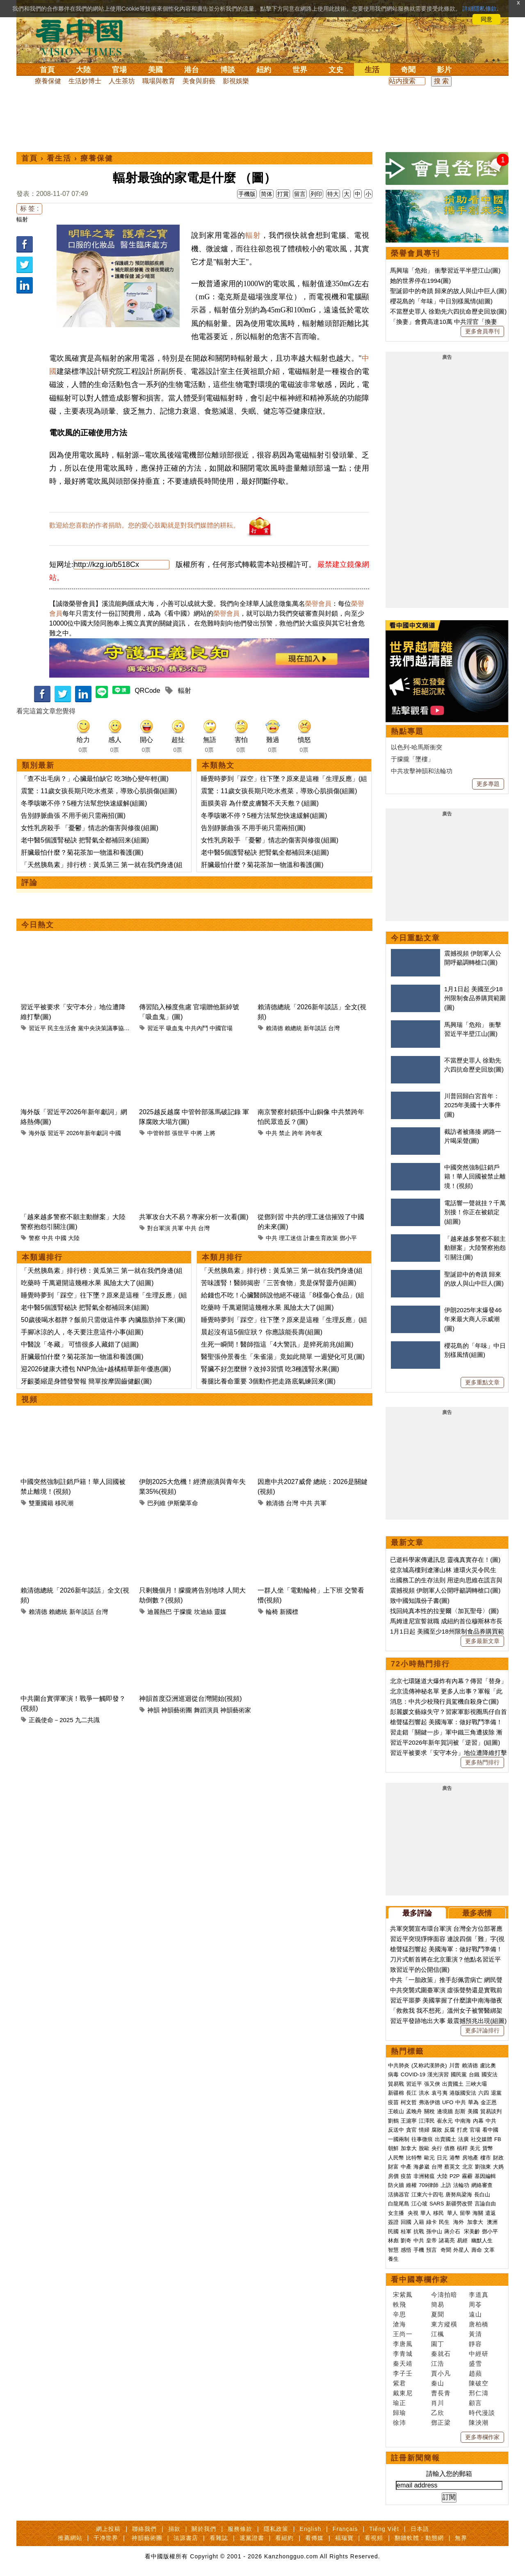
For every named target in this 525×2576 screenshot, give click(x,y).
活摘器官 (398, 2194)
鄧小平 (348, 1238)
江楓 (437, 2333)
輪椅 (272, 1611)
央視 (413, 2213)
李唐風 (403, 2343)
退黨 (496, 2093)
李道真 (478, 2294)
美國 (155, 70)
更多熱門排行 (482, 1762)
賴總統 (293, 1028)
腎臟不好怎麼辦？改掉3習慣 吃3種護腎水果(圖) (270, 1368)
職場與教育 (158, 80)
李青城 (403, 2353)
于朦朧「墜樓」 (412, 759)
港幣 (455, 2158)
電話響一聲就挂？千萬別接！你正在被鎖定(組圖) (475, 1212)
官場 (119, 70)
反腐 (449, 2130)
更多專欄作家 (482, 2437)
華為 (473, 2102)
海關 (477, 2213)
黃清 (475, 2333)
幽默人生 (482, 2240)
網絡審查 (482, 2185)
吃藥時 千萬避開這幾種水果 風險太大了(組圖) (87, 1282)
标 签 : (29, 208)
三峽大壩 (476, 2084)
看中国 (84, 36)
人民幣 (396, 2158)
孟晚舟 (414, 2111)
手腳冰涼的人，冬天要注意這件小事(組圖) (82, 1332)
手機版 (247, 194)
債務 (449, 2148)
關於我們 (204, 2529)
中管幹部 (158, 1133)
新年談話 (315, 1028)
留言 (300, 194)
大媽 (498, 2167)
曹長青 (441, 2392)
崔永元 (445, 2121)
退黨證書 (252, 2538)
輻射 (22, 219)
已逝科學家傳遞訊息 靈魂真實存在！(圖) (445, 1559)
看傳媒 (314, 2538)
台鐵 (474, 2074)
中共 (271, 1133)
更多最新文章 (482, 1641)
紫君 (399, 2383)
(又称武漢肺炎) (429, 2065)
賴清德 (274, 1028)
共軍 (177, 1228)
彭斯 (460, 2111)
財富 (393, 2167)
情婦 (424, 2130)
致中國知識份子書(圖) (420, 1600)
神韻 (153, 1710)
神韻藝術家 (235, 1710)
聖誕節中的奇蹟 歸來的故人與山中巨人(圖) (448, 290)
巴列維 (156, 1503)
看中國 (490, 2130)
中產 (406, 2167)
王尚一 (403, 2333)
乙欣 (437, 2412)
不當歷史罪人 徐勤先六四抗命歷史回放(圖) (448, 311)
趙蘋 (475, 2373)
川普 (454, 2065)
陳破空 (478, 2383)
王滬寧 (409, 2121)
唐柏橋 (478, 2324)
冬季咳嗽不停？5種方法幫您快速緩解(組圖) (84, 803)
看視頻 (374, 2538)
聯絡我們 (144, 2529)
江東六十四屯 (427, 2194)
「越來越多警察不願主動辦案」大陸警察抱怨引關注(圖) (475, 1248)
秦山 (437, 2383)
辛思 (399, 2314)
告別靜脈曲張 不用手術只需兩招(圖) (73, 815)
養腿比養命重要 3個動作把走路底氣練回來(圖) (268, 1381)
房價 (393, 2176)
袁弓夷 (439, 2093)
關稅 (429, 2111)
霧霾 (467, 2176)
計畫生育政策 (321, 1238)
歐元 (429, 2158)
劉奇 (406, 2240)
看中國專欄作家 (419, 2280)
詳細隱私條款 (479, 8)
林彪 (393, 2240)
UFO (447, 2102)
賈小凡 (441, 2373)
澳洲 (492, 2222)
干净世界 (106, 2538)
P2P (455, 2176)
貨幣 (487, 2148)
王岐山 (396, 2111)
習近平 (37, 1028)
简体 (266, 194)
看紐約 (284, 2538)
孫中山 (434, 2231)
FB (497, 2139)
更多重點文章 (482, 1382)
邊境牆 (445, 2111)
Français (345, 2529)
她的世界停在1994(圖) (420, 280)
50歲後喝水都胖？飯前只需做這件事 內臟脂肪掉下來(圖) (103, 1319)
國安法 (490, 2074)
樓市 (485, 2158)
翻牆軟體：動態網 (419, 2538)
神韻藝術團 (176, 1710)
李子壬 (403, 2373)
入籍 (418, 2222)
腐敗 (436, 2130)
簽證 (393, 2222)
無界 (461, 2538)
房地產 (470, 2158)
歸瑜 (399, 2412)
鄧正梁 (441, 2422)
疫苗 (393, 2102)
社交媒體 (481, 2139)
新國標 (289, 1611)
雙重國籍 (41, 1503)
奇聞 (408, 70)
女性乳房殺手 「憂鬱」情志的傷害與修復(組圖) (89, 827)
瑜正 (399, 2402)
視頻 (29, 1399)
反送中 (396, 2130)
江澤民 (427, 2121)
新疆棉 (396, 2093)
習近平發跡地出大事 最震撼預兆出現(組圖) (448, 2020)
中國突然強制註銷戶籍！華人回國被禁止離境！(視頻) (475, 1176)
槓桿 (462, 2148)
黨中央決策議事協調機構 (109, 1028)
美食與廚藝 (199, 80)
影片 (444, 70)
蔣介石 (453, 2231)
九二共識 (87, 1719)
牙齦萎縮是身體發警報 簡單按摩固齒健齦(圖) (86, 1381)
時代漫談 (482, 2412)
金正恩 (489, 2102)
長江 (411, 2093)
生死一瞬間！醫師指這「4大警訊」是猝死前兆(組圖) (277, 1344)
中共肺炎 (398, 2065)
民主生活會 (62, 1028)
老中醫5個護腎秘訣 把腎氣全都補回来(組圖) (85, 840)
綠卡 (431, 2222)
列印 (316, 194)
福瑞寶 (344, 2538)
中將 (196, 1133)
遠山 (475, 2314)
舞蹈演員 (206, 1710)
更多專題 (488, 784)
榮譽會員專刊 (415, 253)
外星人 (461, 2250)
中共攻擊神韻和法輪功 (421, 770)
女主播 (397, 2213)
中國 (115, 1133)
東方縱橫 (444, 2324)
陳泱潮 (478, 2422)
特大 (333, 194)
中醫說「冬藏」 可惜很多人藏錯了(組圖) (80, 1344)
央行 (436, 2148)
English (310, 2529)
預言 (432, 2250)
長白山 (482, 2194)
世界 (299, 70)
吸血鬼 (174, 1028)
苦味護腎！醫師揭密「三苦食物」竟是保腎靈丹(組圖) (278, 1282)
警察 (34, 1238)
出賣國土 (452, 2084)
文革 (489, 2250)
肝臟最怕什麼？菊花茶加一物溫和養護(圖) (82, 852)
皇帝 (431, 2240)
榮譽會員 (318, 603)
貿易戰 (396, 2084)
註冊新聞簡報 (415, 2458)
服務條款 (240, 2529)
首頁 (47, 70)
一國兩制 (398, 2139)
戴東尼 (403, 2392)
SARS (436, 2204)
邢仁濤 (478, 2392)
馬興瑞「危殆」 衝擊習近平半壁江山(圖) (445, 270)
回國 (406, 2222)
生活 (372, 70)
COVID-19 (413, 2074)
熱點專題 (407, 731)
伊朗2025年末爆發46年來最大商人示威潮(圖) (473, 1319)
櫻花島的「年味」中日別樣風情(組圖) (441, 301)
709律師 (428, 2185)
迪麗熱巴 (159, 1611)
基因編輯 (485, 2176)
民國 (393, 2231)
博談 (227, 70)
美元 (475, 2148)
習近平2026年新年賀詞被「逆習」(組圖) (445, 1742)
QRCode (147, 690)
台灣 (334, 1028)
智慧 (393, 2250)
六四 (483, 2093)
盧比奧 (488, 2065)
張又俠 (432, 2084)
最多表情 (477, 1913)
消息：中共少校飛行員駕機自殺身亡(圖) (444, 1701)
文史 (336, 70)
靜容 (475, 2343)
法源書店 (185, 2538)
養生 (393, 2259)
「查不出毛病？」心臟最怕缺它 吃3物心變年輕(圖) (95, 778)
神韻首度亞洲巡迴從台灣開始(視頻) (190, 1698)
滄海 (399, 2324)
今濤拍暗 (444, 2294)
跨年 (298, 1133)
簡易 (437, 2304)
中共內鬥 (196, 1028)
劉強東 (483, 2167)
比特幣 (414, 2158)
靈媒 (220, 1611)
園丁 (437, 2343)
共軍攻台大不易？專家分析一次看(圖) (194, 1216)
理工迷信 (290, 1238)
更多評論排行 (482, 2030)
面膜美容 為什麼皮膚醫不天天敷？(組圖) (260, 803)
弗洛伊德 (429, 2102)
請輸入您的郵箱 (449, 2473)
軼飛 (399, 2304)
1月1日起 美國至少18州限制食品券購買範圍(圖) (475, 998)
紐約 (263, 70)
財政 (498, 2158)
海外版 (37, 1133)
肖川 (437, 2402)
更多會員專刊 (482, 331)
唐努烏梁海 (458, 2194)
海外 (459, 2222)
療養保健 (48, 80)
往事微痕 (422, 2139)
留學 (465, 2213)
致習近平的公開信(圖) (420, 1969)
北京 (467, 2167)
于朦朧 (182, 1611)
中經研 (478, 2353)
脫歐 (424, 2148)
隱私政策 (276, 2529)
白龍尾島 (398, 2204)
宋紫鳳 (403, 2294)
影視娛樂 (236, 80)
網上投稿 (108, 2529)
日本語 (420, 2529)
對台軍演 (158, 1228)
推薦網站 (70, 2538)
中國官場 (221, 1028)
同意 (486, 19)
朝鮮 (393, 2148)
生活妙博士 (84, 80)
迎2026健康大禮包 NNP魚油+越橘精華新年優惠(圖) (96, 1368)
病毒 (393, 2074)
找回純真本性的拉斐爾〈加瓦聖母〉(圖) (444, 1610)
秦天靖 (403, 2363)
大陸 (83, 70)
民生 (445, 2222)
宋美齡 (472, 2231)
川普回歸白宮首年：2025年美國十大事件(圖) (472, 1105)
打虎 (462, 2130)
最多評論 (417, 1913)
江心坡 (419, 2204)
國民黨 (459, 2074)
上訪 (446, 2185)
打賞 (283, 194)
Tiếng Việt (384, 2529)
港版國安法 (463, 2093)
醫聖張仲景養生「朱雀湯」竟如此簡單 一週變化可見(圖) (283, 1356)
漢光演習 (438, 2074)
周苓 (475, 2304)
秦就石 (441, 2353)
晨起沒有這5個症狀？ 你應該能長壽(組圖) (261, 1332)
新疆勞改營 (459, 2204)
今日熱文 (37, 925)
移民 (438, 2213)
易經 (463, 2240)
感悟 (406, 2250)
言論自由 (485, 2204)
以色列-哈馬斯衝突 (416, 747)
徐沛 (399, 2422)
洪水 (424, 2093)
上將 (209, 1133)
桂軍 (406, 2231)
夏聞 (437, 2314)
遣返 (490, 2213)
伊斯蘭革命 (182, 1503)
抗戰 (418, 2231)
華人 (425, 2213)
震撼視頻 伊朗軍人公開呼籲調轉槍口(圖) (445, 1590)
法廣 (463, 2139)
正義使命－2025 (51, 1719)
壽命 (476, 2250)
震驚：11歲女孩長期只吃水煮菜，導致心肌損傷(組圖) (99, 790)
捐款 (174, 2529)
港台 (191, 70)
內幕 (478, 2121)
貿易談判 (491, 2111)
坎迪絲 (203, 1611)
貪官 (411, 2130)
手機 (418, 2250)
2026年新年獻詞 (87, 1133)
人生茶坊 (122, 80)
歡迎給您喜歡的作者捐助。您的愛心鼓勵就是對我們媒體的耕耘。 (144, 525)
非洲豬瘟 (424, 2176)
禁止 (284, 1133)
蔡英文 (452, 2167)
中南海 (463, 2121)
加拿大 (409, 2148)
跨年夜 (313, 1133)
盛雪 (475, 2363)
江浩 (437, 2363)
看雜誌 (219, 2538)
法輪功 (461, 2185)
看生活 (59, 158)
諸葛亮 (447, 2240)
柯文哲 (409, 2102)
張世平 (180, 1133)
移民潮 (64, 1503)
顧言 (475, 2402)
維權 (411, 2185)
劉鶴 (393, 2121)
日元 (442, 2158)
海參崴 (421, 2167)
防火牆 (396, 2185)
